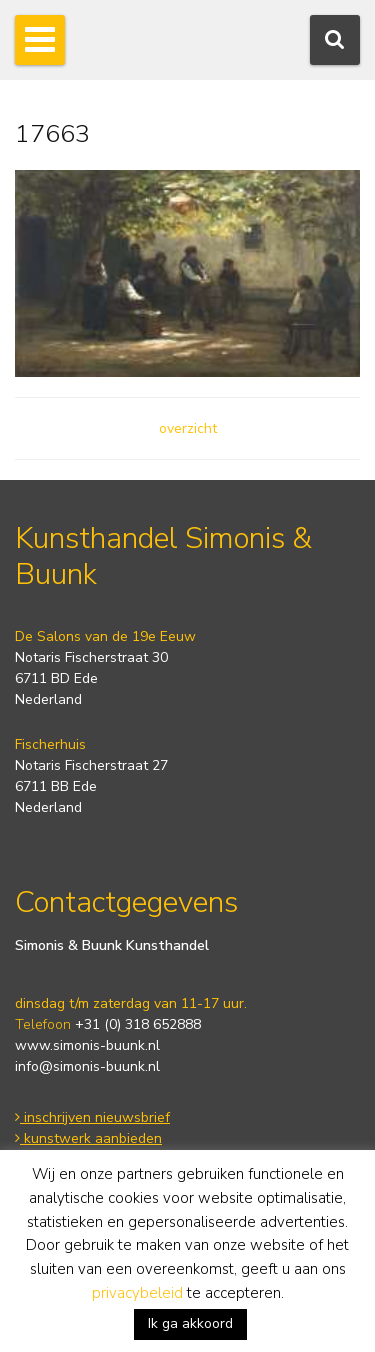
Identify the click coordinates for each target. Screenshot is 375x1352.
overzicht (188, 428)
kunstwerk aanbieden (88, 1138)
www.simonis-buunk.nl (87, 1045)
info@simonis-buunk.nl (87, 1066)
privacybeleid (137, 1293)
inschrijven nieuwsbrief (92, 1117)
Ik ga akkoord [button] (190, 1323)
